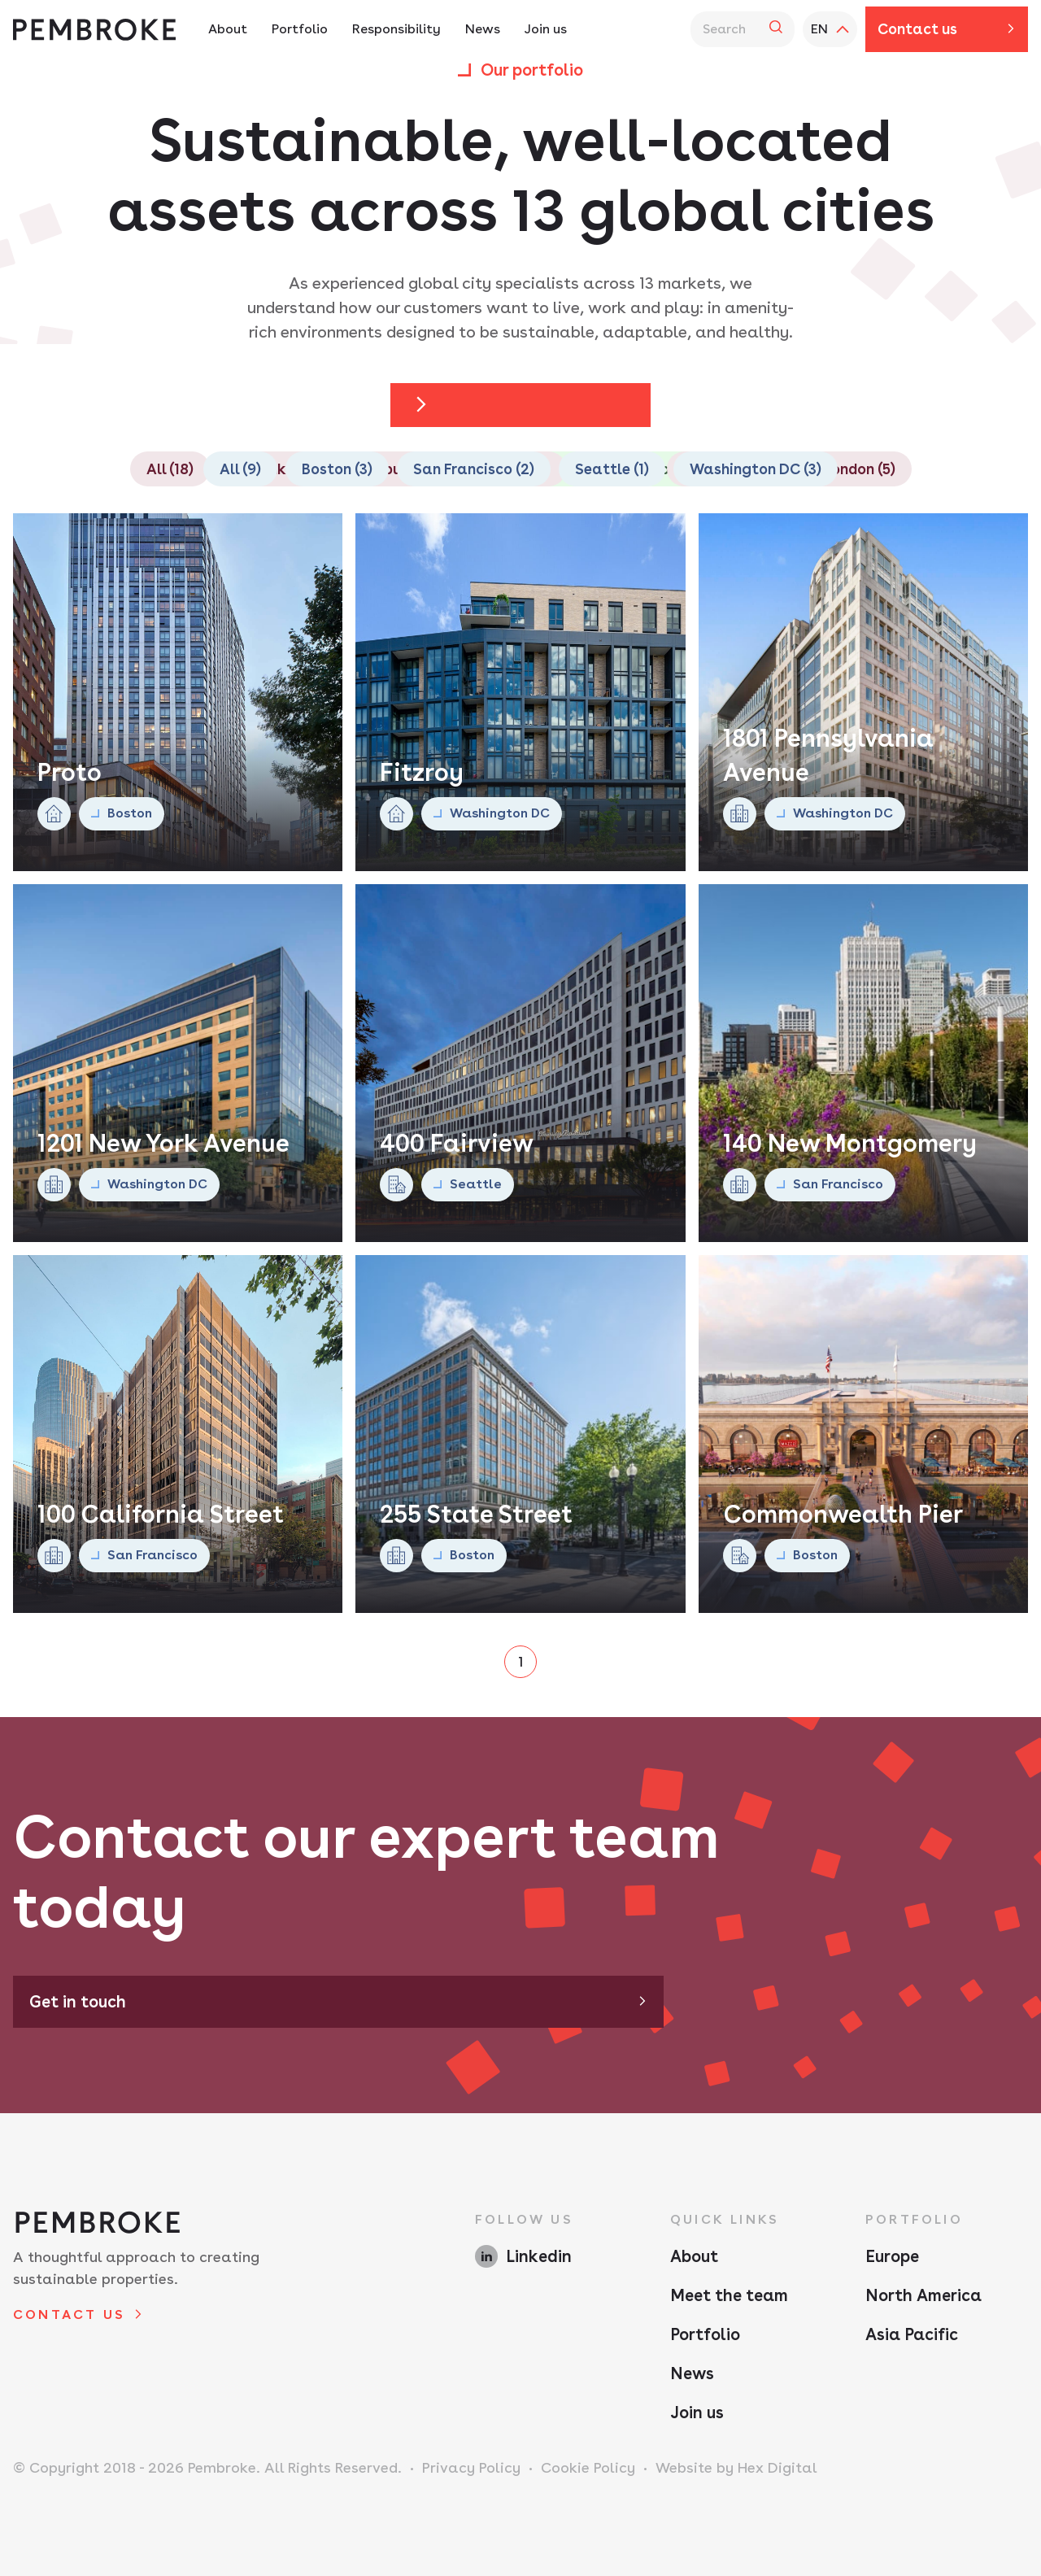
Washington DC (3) (755, 468)
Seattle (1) (612, 468)
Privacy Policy (471, 2467)
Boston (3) (337, 468)
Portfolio (705, 2334)
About (694, 2256)
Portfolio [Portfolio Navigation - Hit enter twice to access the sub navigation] (300, 29)
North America (923, 2295)
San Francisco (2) (473, 468)
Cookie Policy (588, 2467)
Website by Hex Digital (736, 2467)
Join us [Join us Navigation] (546, 29)
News (692, 2373)
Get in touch (77, 2002)
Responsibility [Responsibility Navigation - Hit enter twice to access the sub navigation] (396, 29)
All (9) (240, 468)
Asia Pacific (911, 2334)
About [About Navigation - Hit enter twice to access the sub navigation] (227, 29)
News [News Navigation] (482, 29)
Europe (892, 2256)
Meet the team (729, 2295)
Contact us (917, 28)
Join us (697, 2412)
